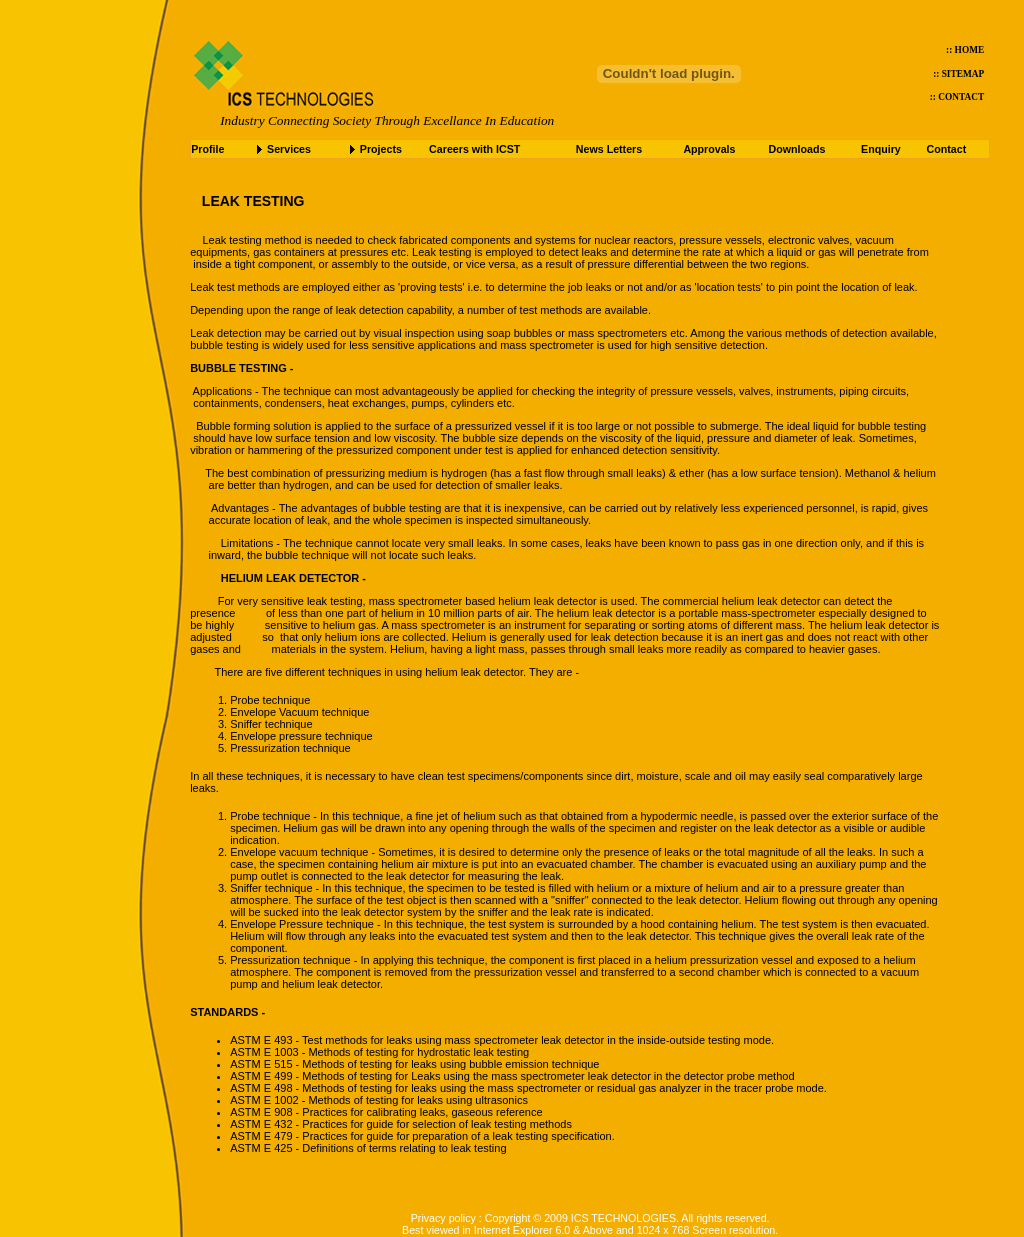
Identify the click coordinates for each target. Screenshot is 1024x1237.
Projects (381, 149)
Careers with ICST (474, 149)
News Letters (609, 149)
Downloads (797, 149)
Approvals (709, 149)
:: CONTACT (957, 97)
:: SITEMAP (958, 74)
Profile (207, 149)
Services (289, 149)
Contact (947, 149)
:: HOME (965, 50)
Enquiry (881, 149)
